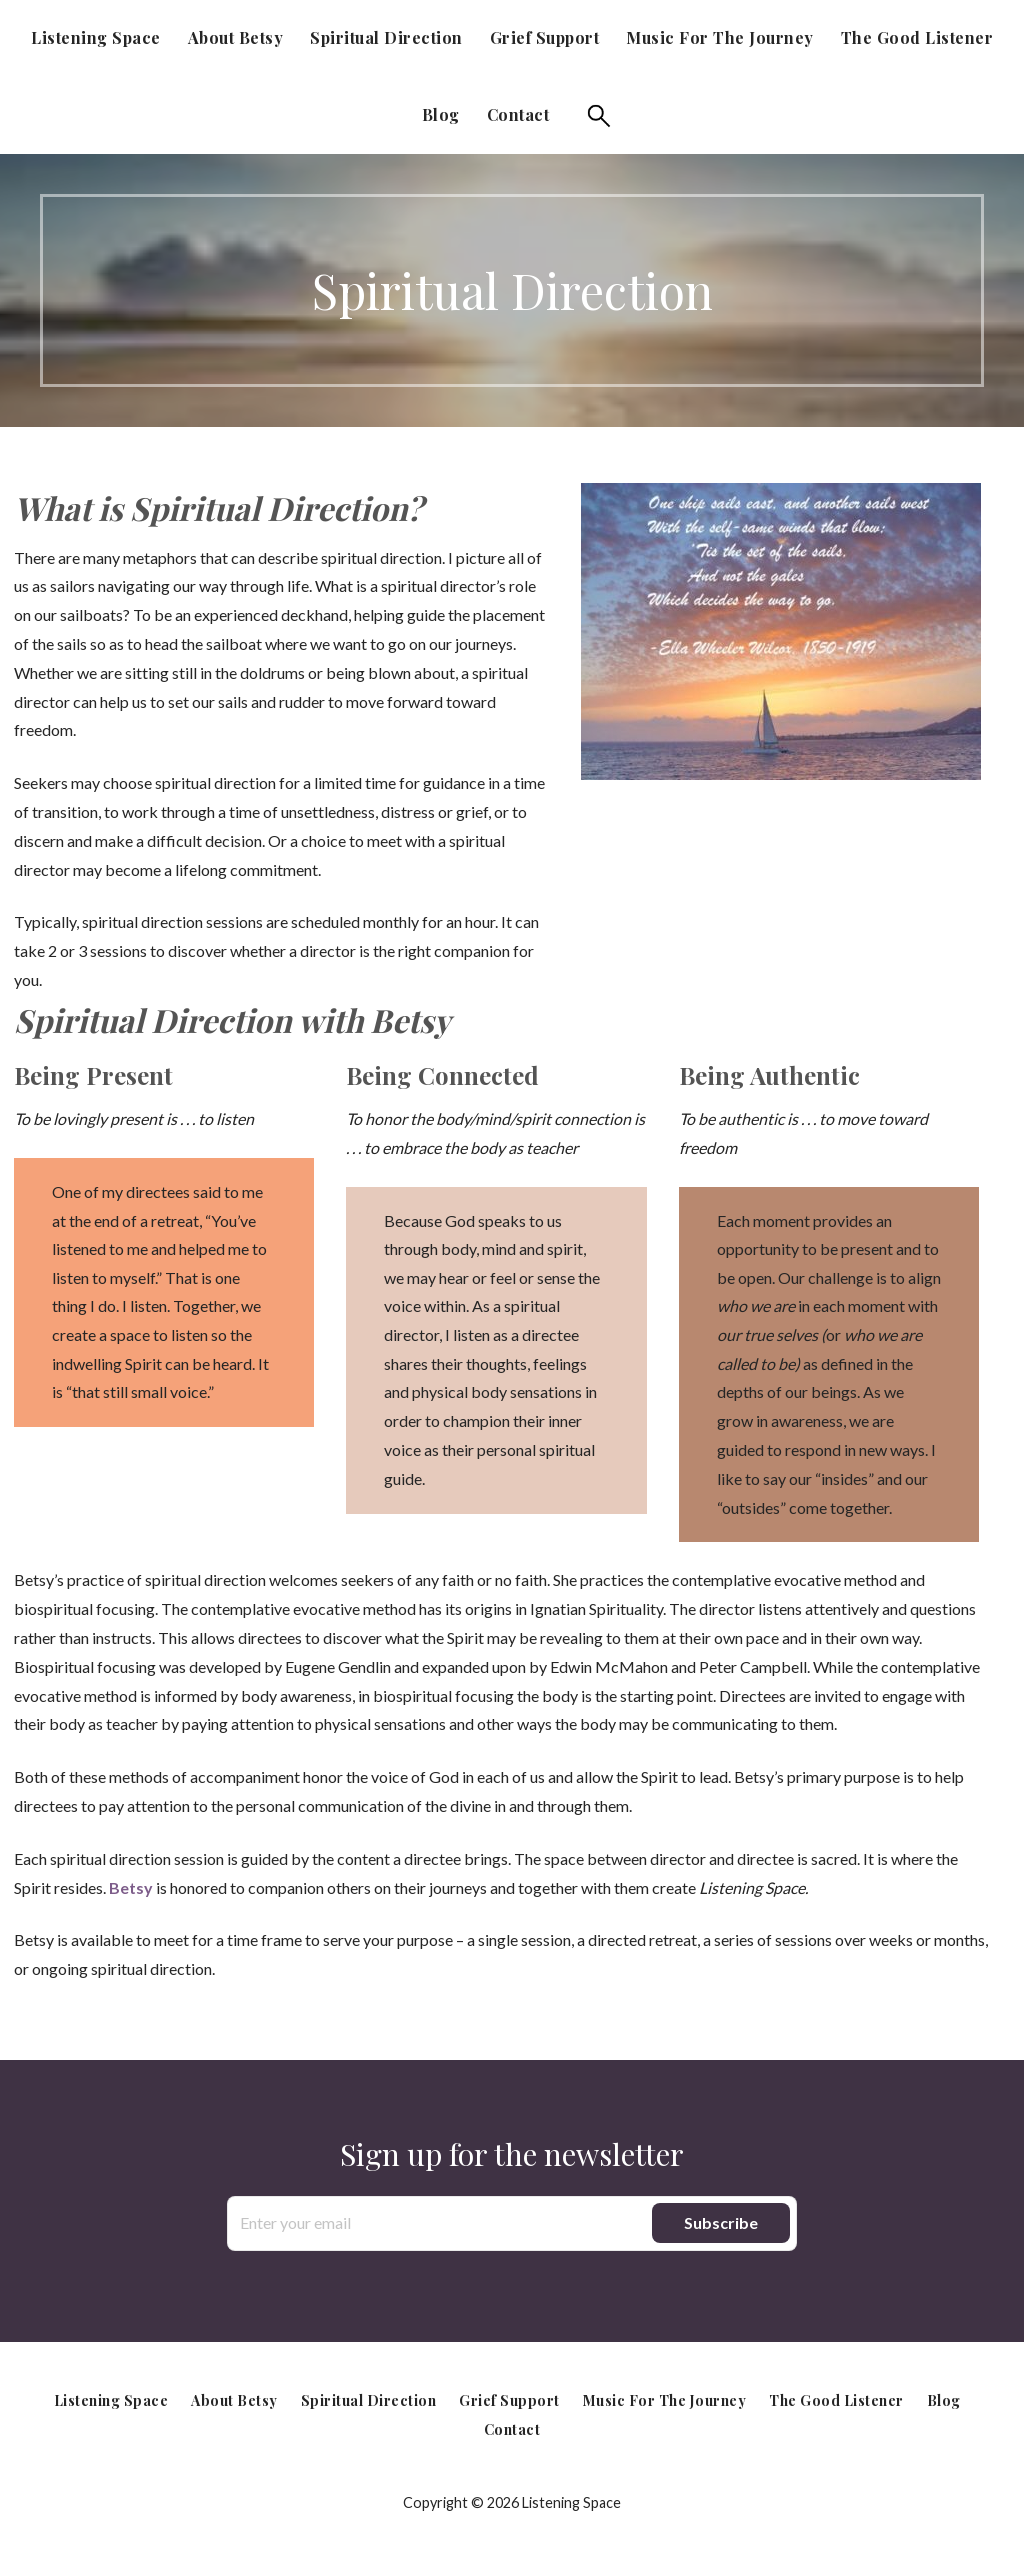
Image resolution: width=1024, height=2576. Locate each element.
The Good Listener (917, 37)
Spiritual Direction (386, 37)
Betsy (131, 1887)
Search (599, 116)
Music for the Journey (720, 37)
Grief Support (545, 37)
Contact (518, 114)
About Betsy (236, 37)
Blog (441, 114)
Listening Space (96, 37)
